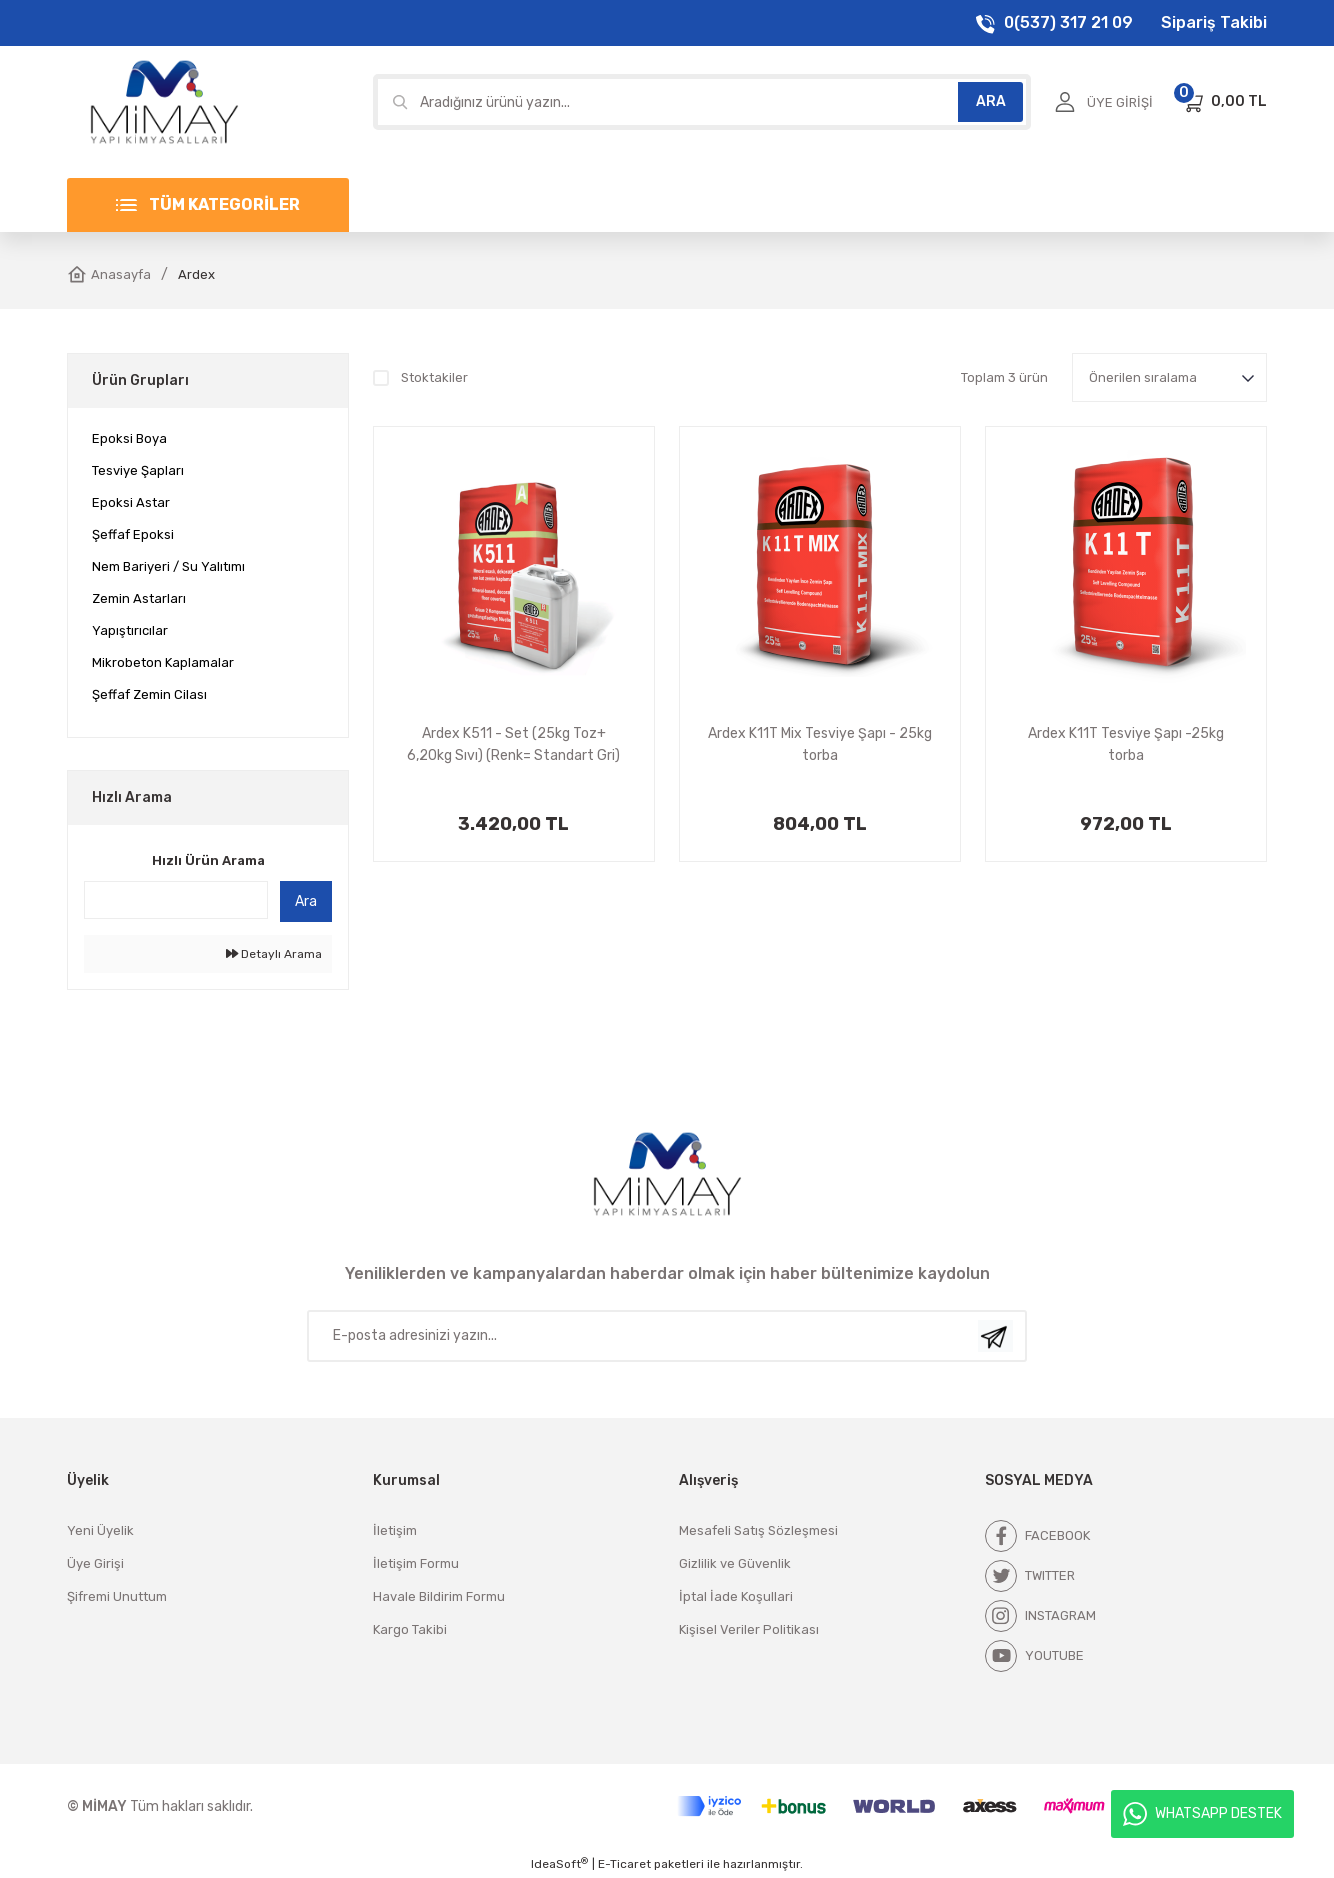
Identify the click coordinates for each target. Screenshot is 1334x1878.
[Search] (702, 102)
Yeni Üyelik (100, 1530)
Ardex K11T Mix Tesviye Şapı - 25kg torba (820, 744)
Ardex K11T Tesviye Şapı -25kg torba (1126, 744)
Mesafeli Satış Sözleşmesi (758, 1530)
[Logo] (164, 101)
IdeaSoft (559, 1864)
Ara (306, 901)
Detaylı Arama (274, 954)
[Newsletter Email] (667, 1336)
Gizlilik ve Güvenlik (735, 1563)
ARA (991, 101)
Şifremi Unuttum (117, 1596)
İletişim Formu (416, 1563)
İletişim (395, 1530)
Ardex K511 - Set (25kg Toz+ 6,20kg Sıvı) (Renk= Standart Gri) (513, 744)
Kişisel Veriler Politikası (749, 1629)
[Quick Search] (176, 900)
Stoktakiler (434, 377)
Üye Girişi (95, 1563)
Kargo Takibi (410, 1629)
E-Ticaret (624, 1864)
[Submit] (995, 1336)
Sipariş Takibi (1214, 22)
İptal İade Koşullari (736, 1596)
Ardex (196, 274)
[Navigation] (208, 205)
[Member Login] (1104, 102)
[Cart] (1224, 102)
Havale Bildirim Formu (439, 1596)
